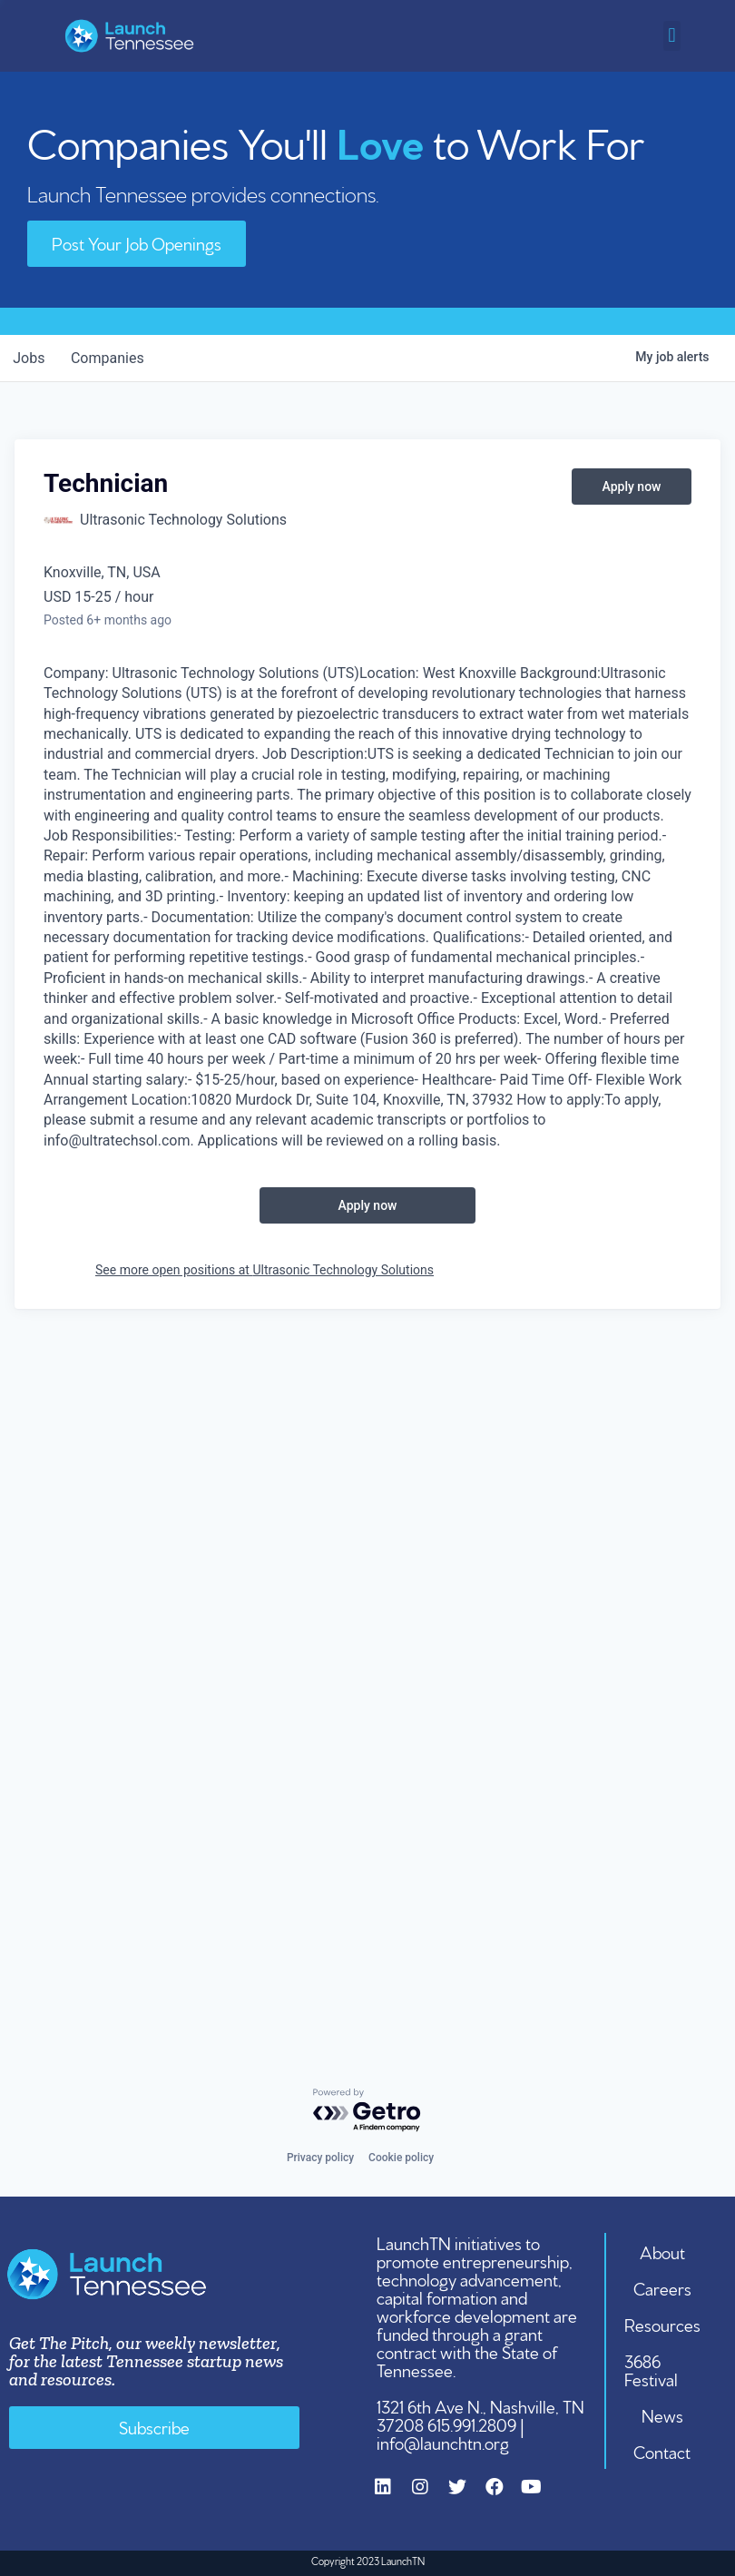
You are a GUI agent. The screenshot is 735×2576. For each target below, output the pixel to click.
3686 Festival (652, 2369)
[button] (672, 36)
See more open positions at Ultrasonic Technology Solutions (264, 1270)
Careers (662, 2287)
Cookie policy (401, 2157)
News (662, 2414)
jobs (30, 358)
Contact (662, 2451)
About (662, 2251)
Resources (662, 2324)
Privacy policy (320, 2157)
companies (112, 358)
